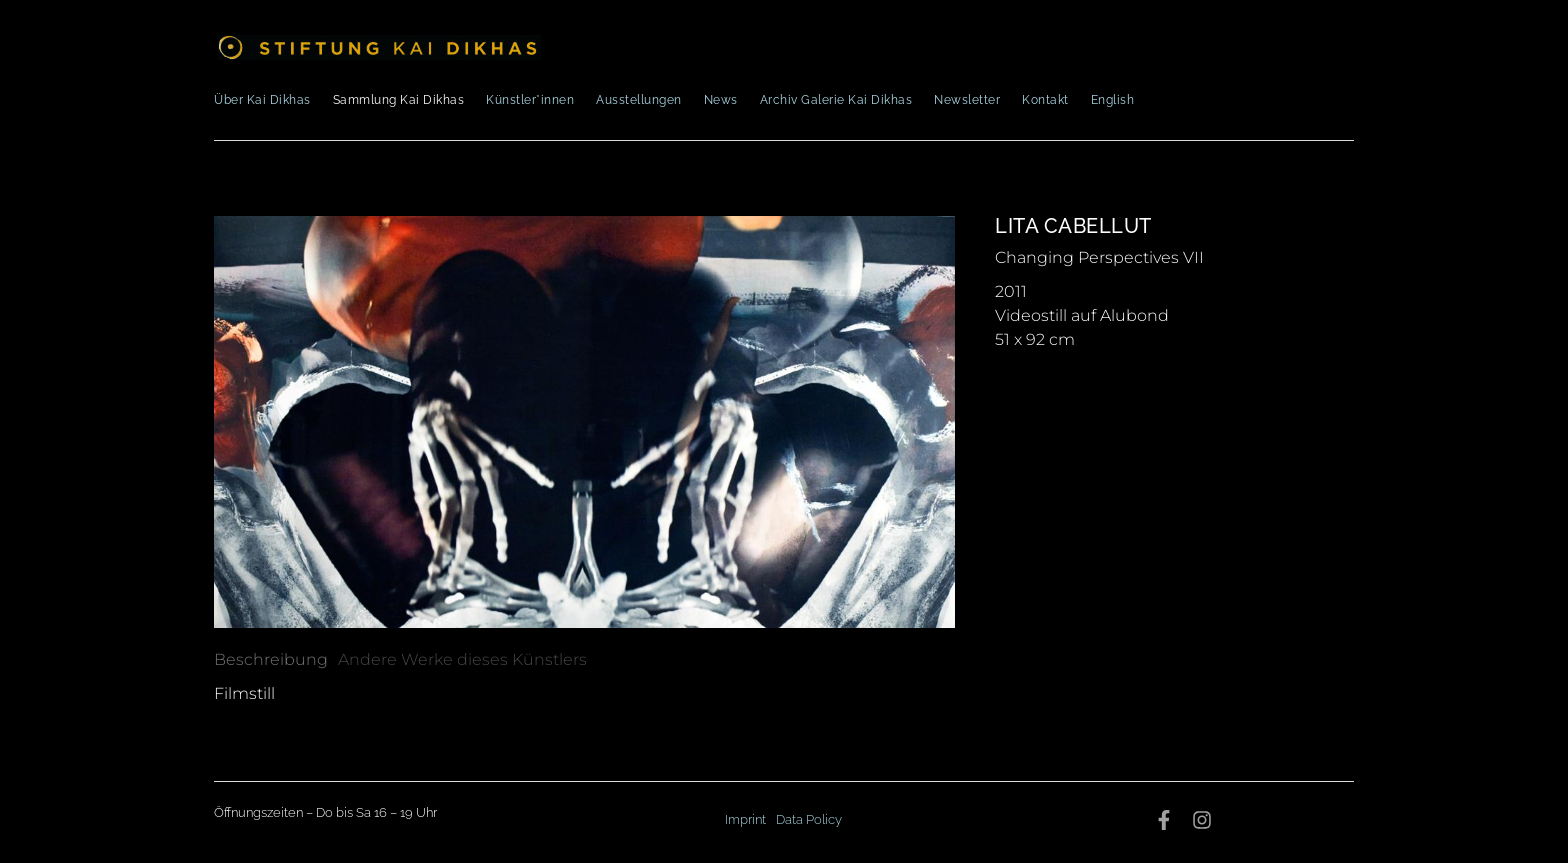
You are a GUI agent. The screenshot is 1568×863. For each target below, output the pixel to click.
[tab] (271, 660)
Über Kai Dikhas (262, 100)
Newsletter (967, 100)
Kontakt (1045, 100)
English (1113, 100)
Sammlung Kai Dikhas (399, 100)
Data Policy (809, 819)
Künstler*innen (530, 100)
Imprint (745, 819)
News (721, 100)
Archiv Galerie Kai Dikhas (836, 100)
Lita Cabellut (1073, 226)
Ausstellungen (639, 100)
